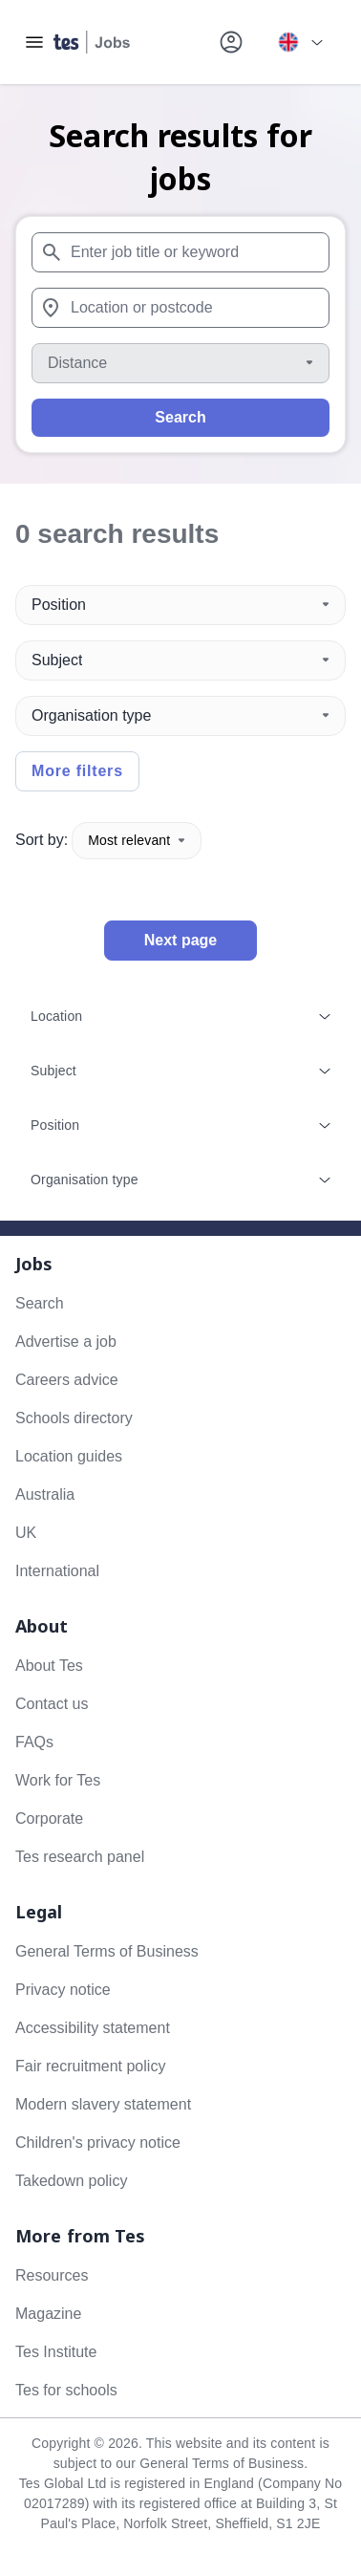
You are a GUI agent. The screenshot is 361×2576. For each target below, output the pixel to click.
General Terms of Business (107, 1951)
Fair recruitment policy (90, 2066)
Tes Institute (55, 2352)
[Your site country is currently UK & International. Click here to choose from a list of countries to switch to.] (300, 42)
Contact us (51, 1704)
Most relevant (136, 840)
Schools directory (74, 1418)
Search (180, 417)
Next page (180, 940)
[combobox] (180, 252)
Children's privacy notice (97, 2142)
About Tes (49, 1665)
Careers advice (66, 1380)
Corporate (49, 1818)
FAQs (34, 1742)
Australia (44, 1494)
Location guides (68, 1456)
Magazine (48, 2313)
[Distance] (180, 363)
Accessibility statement (92, 2028)
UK (25, 1533)
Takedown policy (71, 2181)
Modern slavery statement (103, 2104)
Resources (51, 2275)
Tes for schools (66, 2390)
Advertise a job (66, 1341)
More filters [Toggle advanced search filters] (77, 771)
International (57, 1571)
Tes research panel (79, 1857)
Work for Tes (57, 1780)
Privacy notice (63, 1989)
